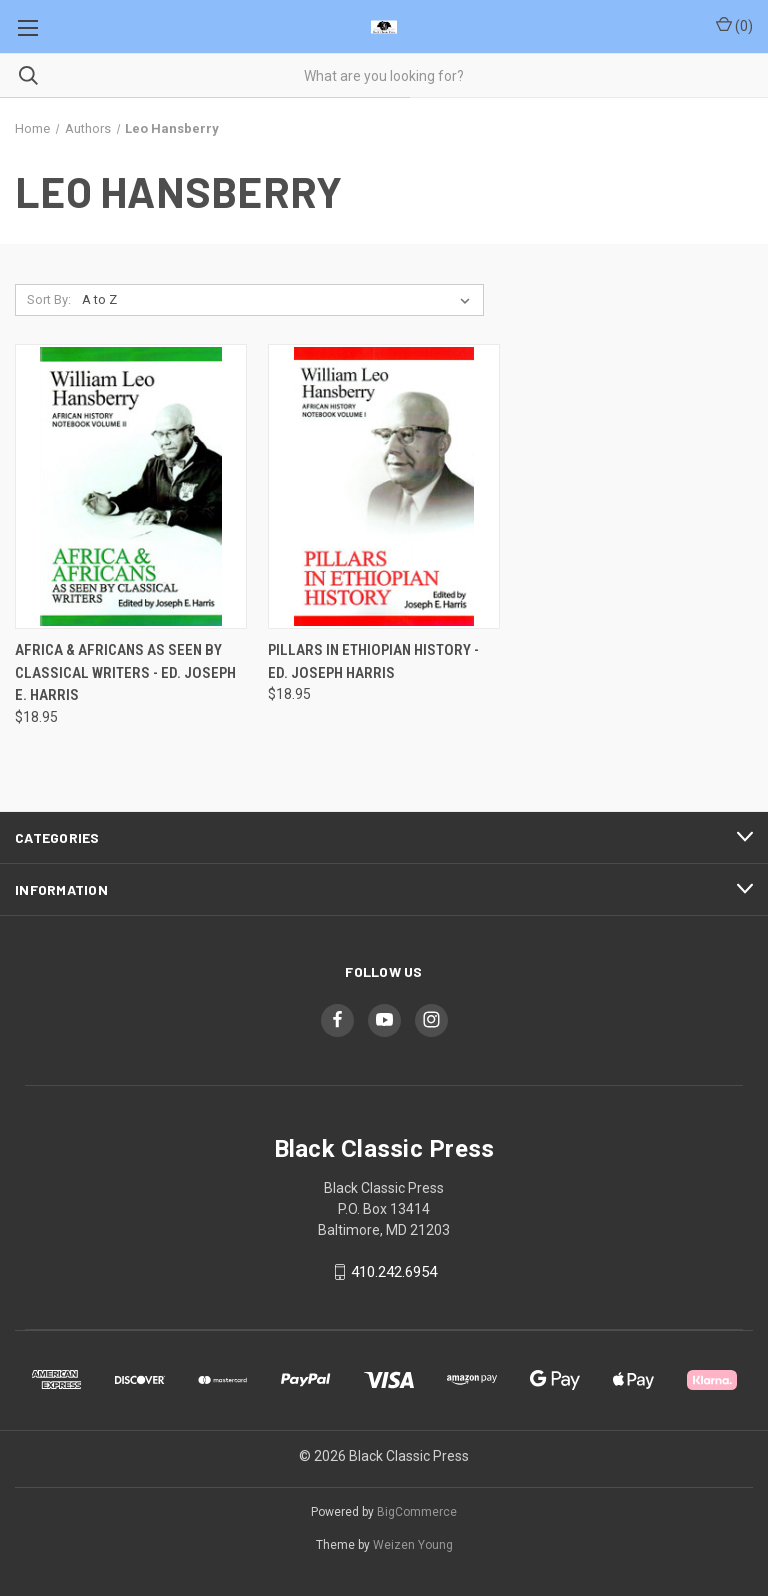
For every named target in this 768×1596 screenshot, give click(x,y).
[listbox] (280, 300)
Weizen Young (413, 1545)
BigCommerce (417, 1512)
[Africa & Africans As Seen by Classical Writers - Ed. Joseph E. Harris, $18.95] (131, 486)
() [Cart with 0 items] (734, 25)
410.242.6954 (394, 1272)
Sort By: (49, 299)
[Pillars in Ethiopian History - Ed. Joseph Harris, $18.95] (384, 486)
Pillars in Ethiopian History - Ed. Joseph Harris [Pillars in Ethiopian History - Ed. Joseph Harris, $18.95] (373, 661)
